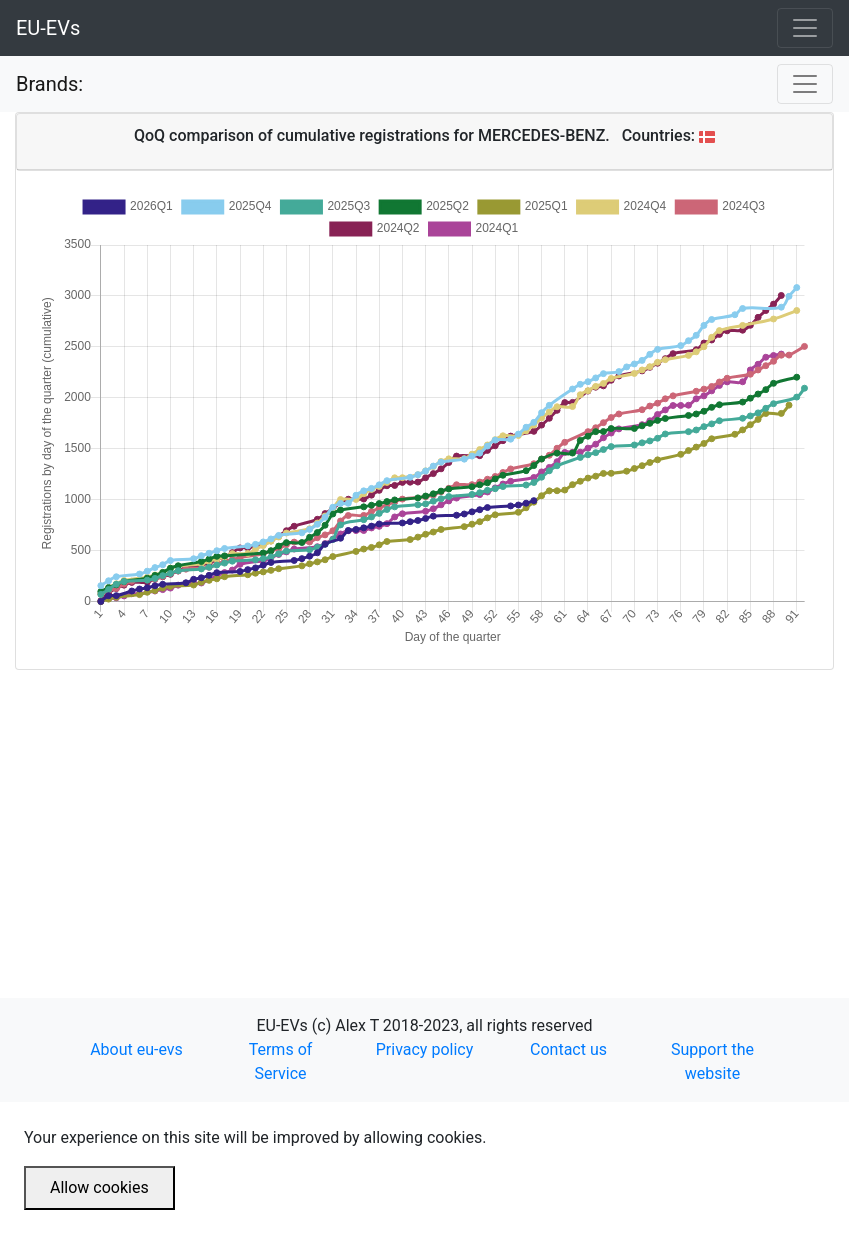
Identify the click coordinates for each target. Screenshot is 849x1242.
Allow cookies (99, 1187)
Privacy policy (425, 1049)
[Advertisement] (424, 810)
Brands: (49, 84)
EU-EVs (48, 28)
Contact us (568, 1049)
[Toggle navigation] (805, 28)
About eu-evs (136, 1049)
